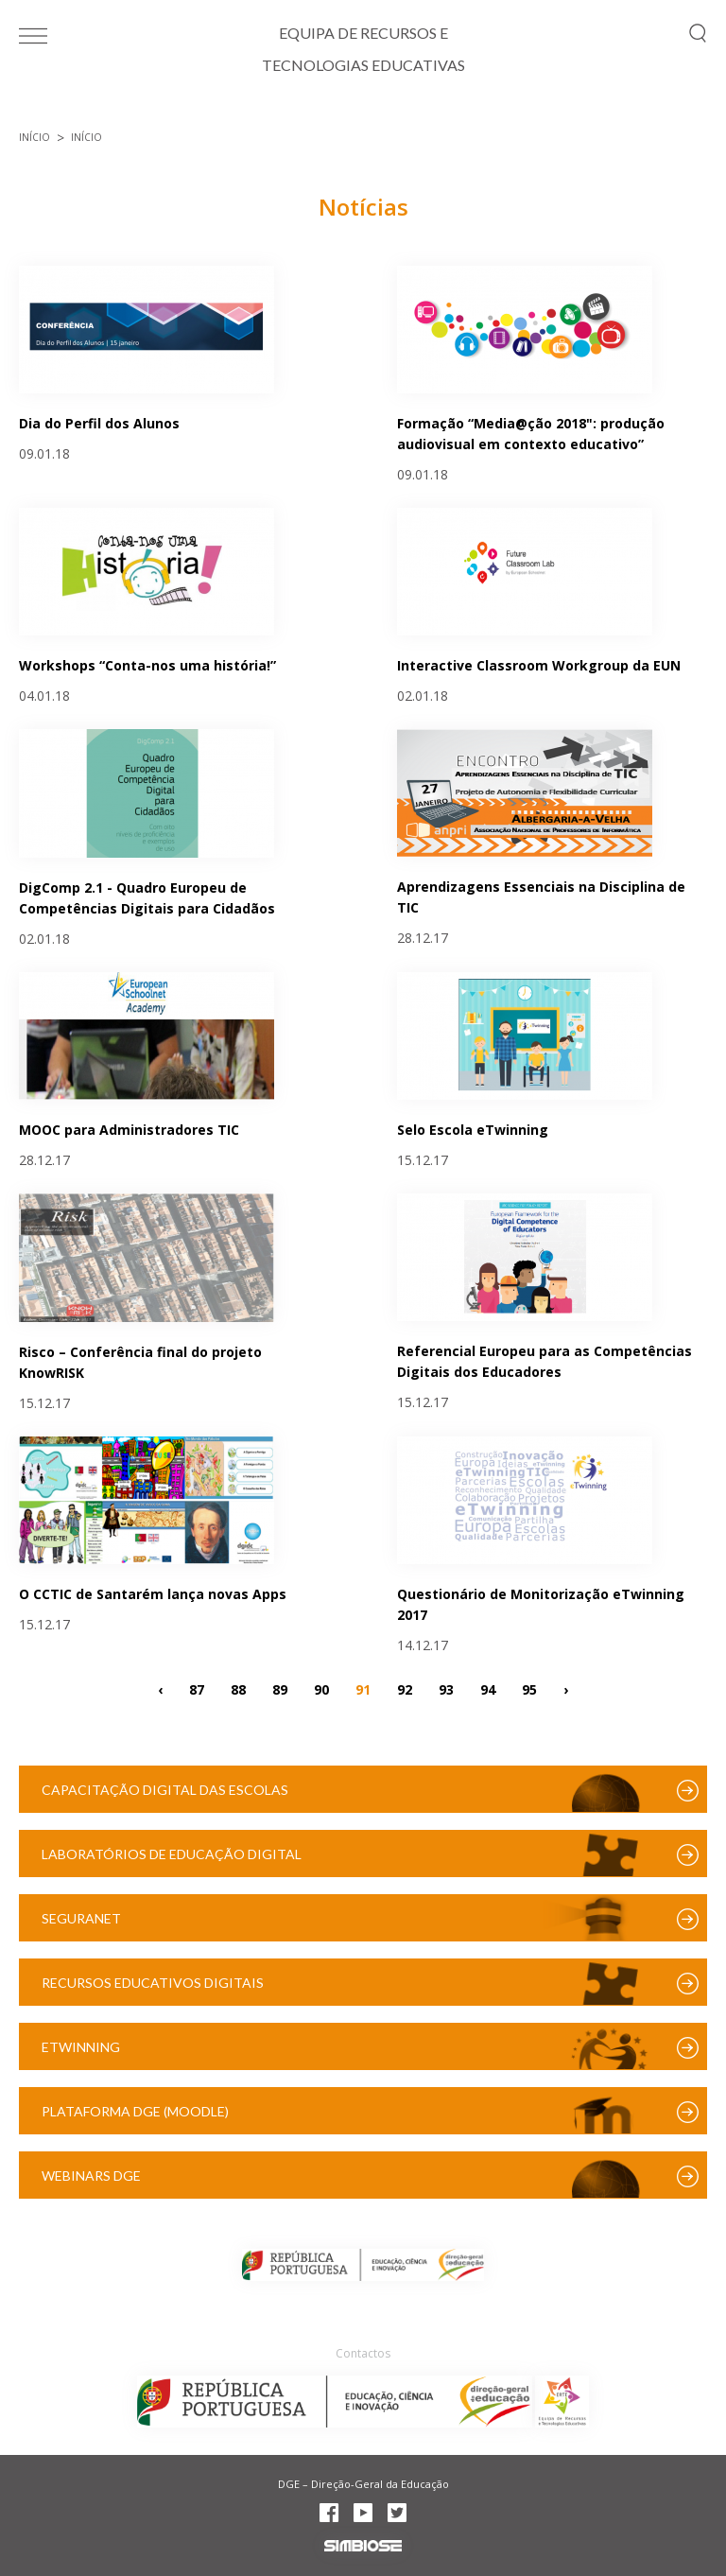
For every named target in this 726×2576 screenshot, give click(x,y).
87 (196, 1688)
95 (529, 1688)
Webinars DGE (91, 2175)
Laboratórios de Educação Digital (172, 1854)
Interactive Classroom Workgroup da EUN (539, 665)
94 (487, 1688)
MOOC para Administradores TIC (129, 1130)
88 (238, 1688)
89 (279, 1688)
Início (34, 137)
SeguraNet (81, 1918)
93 (446, 1688)
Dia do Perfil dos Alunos (99, 423)
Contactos (363, 2353)
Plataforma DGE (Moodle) (135, 2111)
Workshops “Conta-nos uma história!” (147, 665)
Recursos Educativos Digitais (153, 1983)
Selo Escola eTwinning (472, 1130)
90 (321, 1688)
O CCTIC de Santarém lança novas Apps (152, 1594)
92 (404, 1688)
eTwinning (81, 2047)
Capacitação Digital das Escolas (165, 1790)
